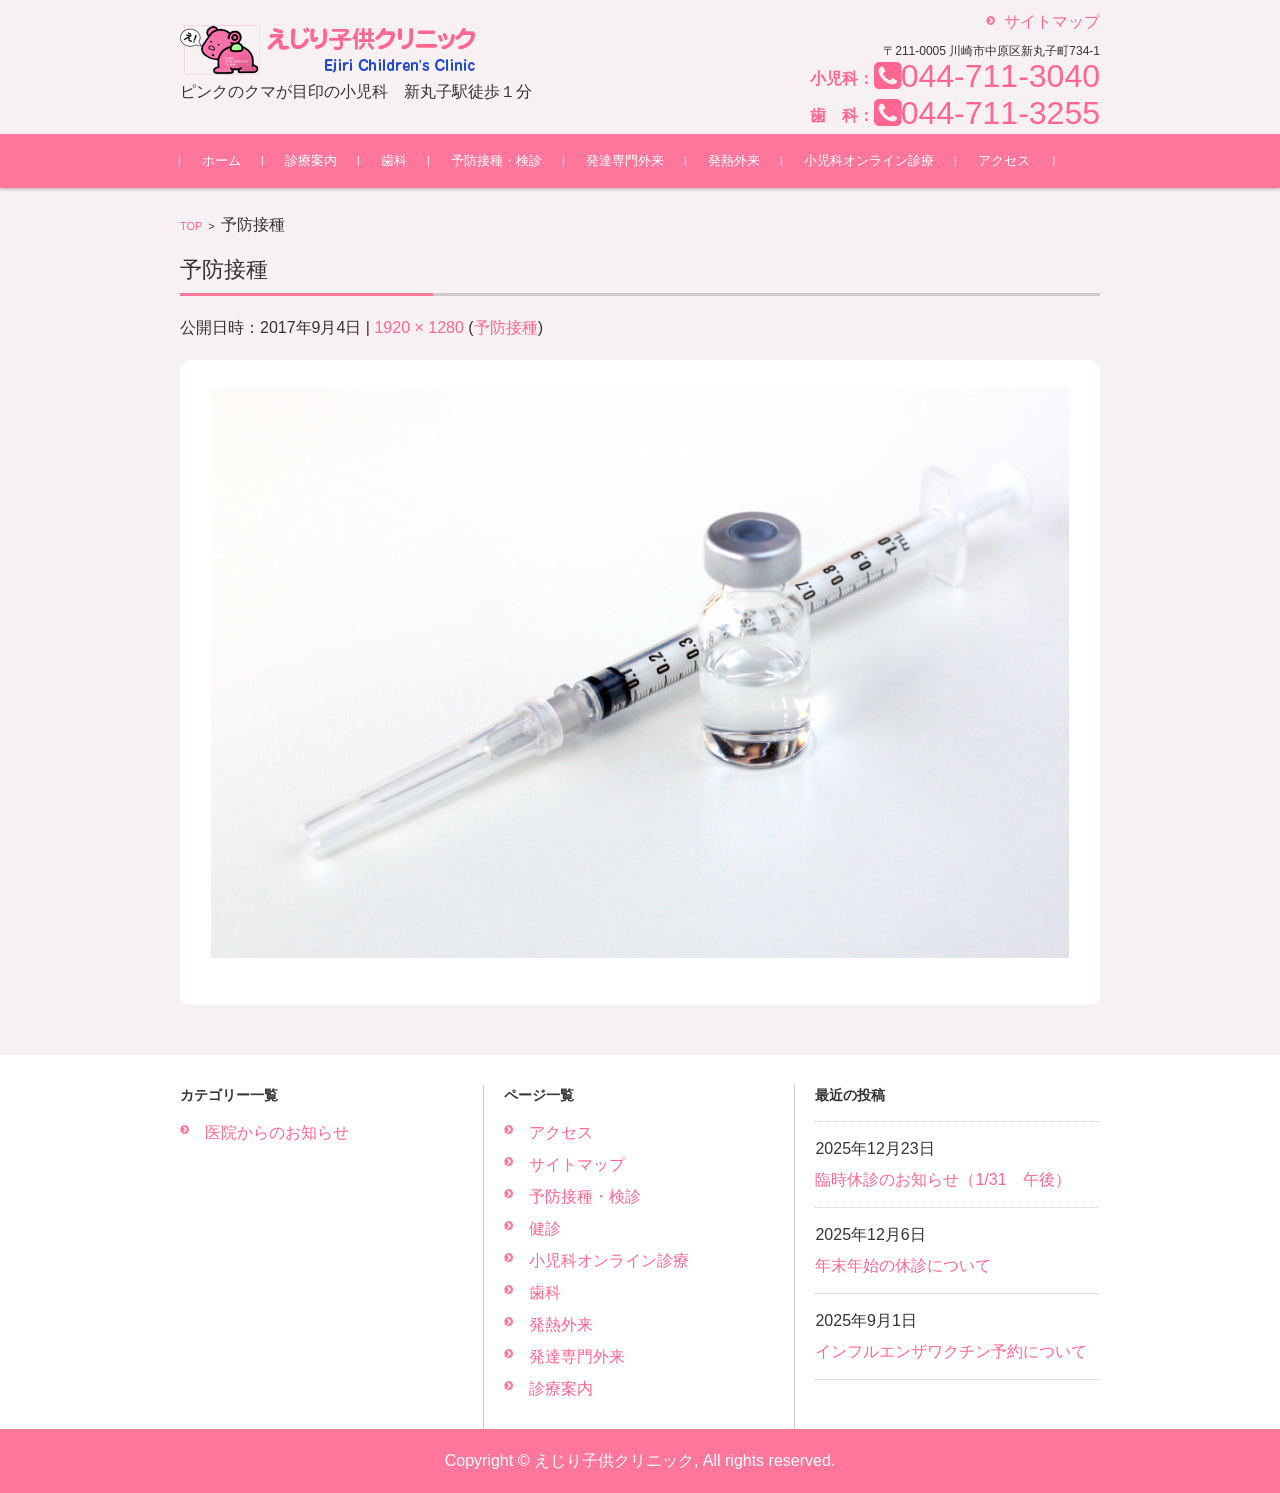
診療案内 (311, 160)
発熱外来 (734, 160)
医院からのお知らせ (277, 1132)
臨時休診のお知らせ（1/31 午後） (942, 1179)
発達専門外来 (625, 160)
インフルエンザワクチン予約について (951, 1351)
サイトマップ (577, 1164)
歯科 (394, 160)
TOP (191, 226)
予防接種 (506, 327)
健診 (545, 1228)
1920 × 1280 (418, 327)
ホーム (221, 160)
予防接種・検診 (496, 160)
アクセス (1004, 160)
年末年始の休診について (903, 1265)
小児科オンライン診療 (869, 160)
